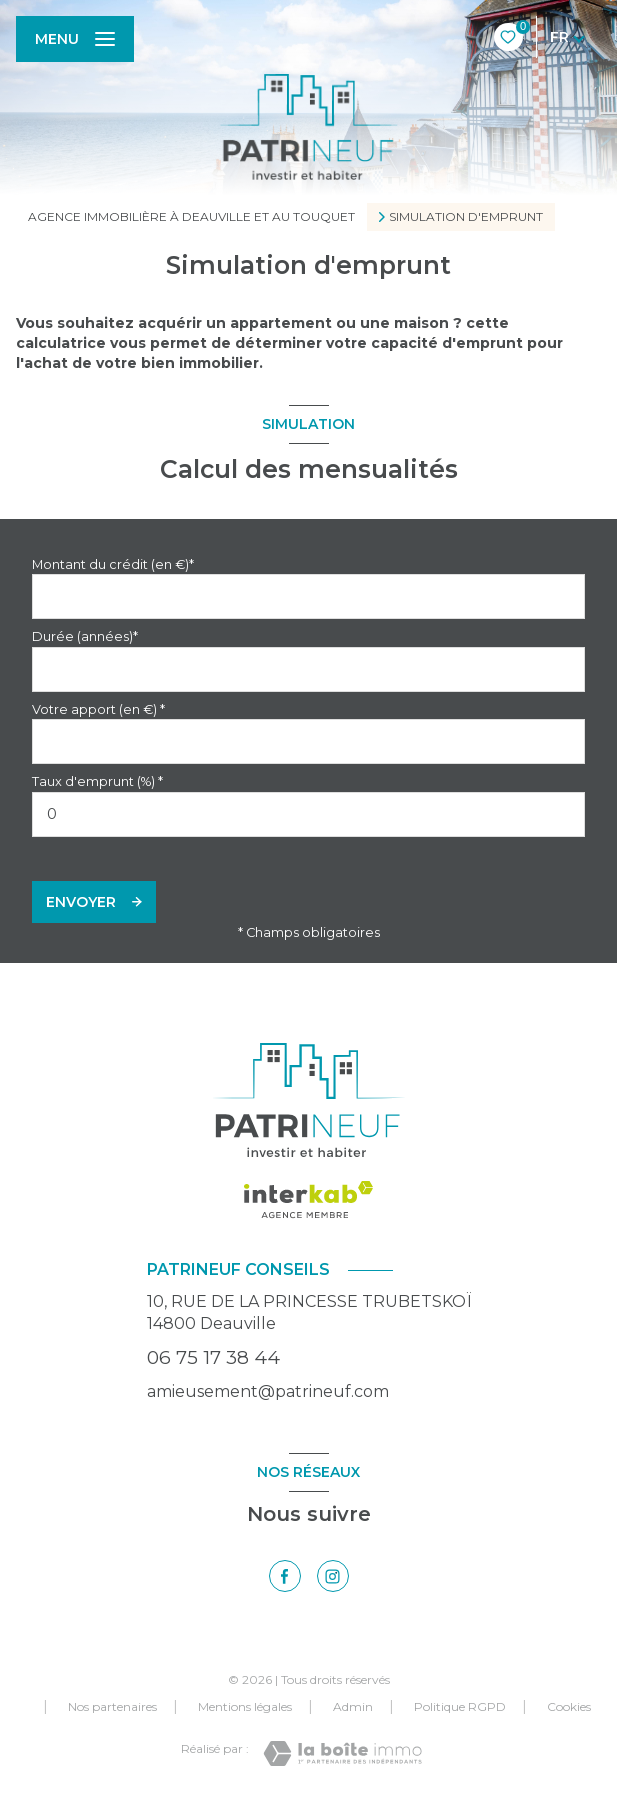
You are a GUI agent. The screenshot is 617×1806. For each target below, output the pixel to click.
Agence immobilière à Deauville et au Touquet (191, 216)
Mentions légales (245, 1706)
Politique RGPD (460, 1706)
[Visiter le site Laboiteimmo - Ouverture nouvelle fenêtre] (342, 1753)
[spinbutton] (308, 814)
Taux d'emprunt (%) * (97, 781)
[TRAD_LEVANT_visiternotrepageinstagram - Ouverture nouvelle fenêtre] (333, 1576)
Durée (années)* (85, 636)
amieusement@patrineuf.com (268, 1391)
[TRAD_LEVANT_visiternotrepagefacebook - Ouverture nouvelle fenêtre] (285, 1576)
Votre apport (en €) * (98, 709)
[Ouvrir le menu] (75, 39)
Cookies (569, 1707)
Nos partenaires (112, 1706)
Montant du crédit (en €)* (113, 564)
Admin (353, 1706)
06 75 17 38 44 (213, 1357)
